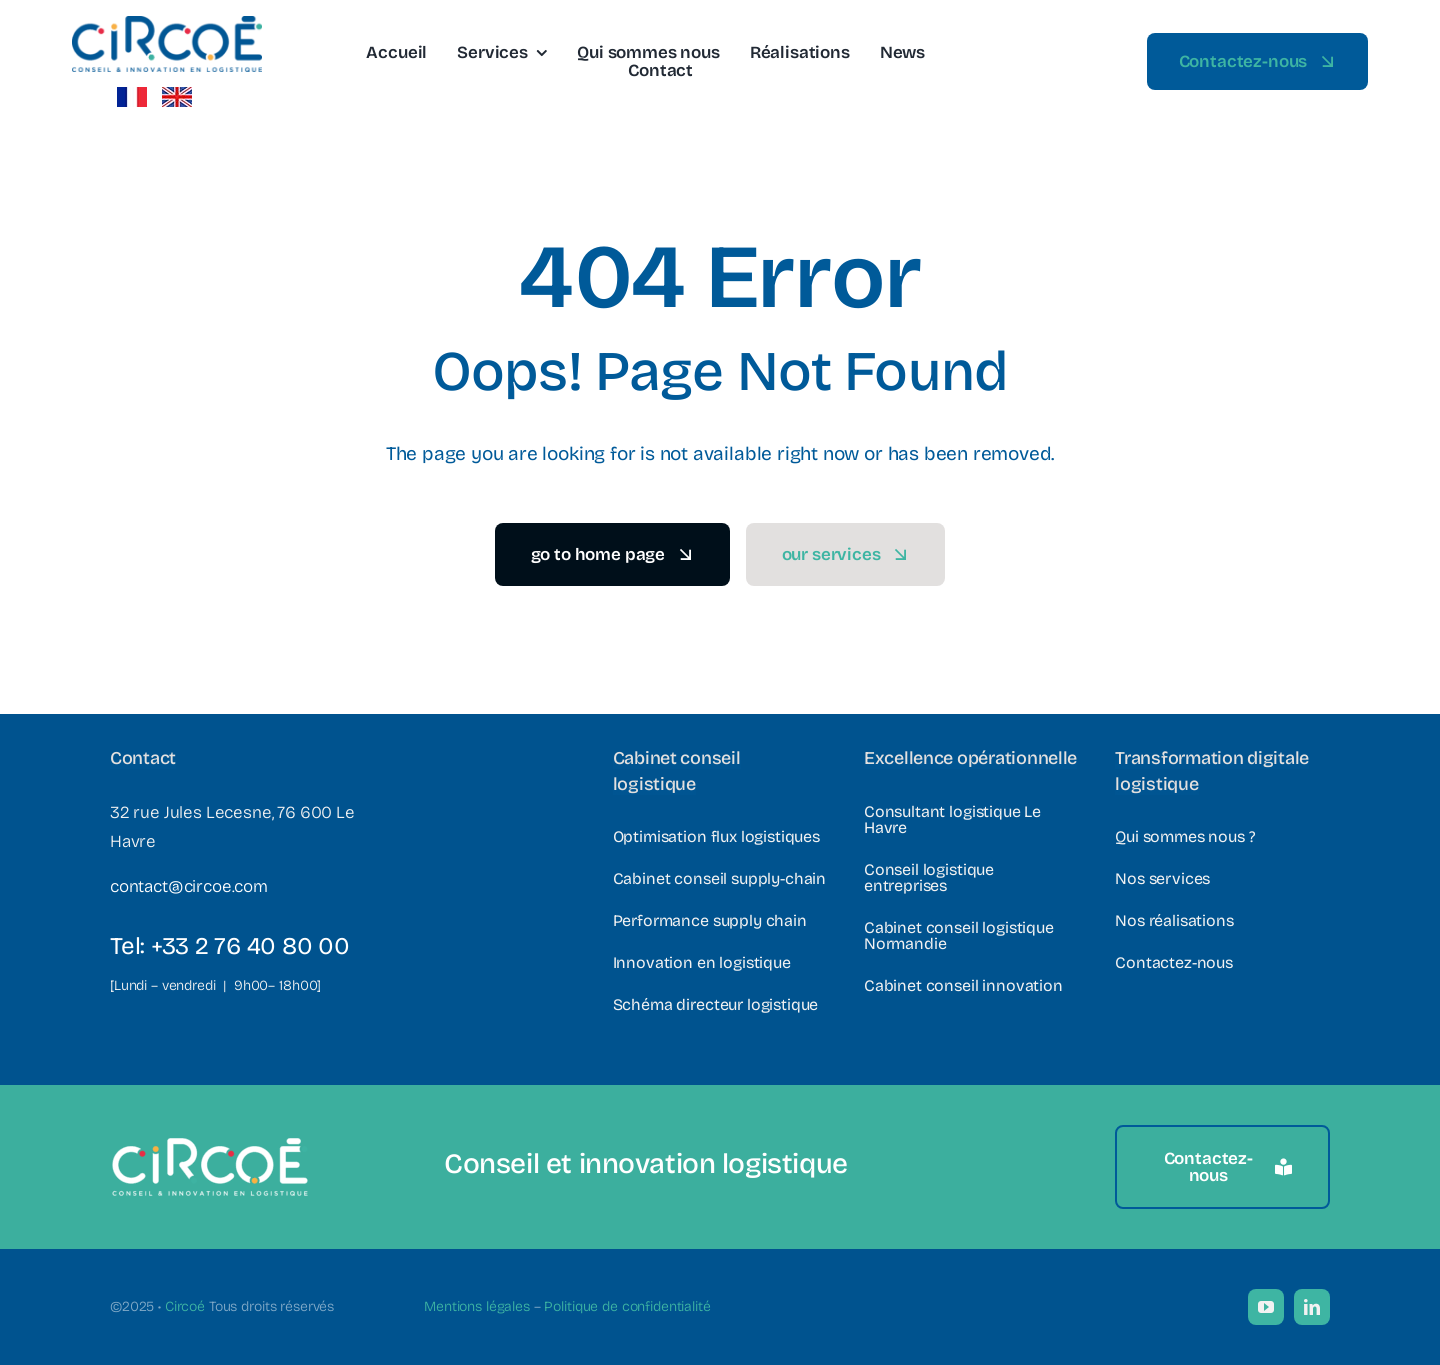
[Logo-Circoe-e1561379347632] (167, 24)
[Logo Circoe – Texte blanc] (210, 1145)
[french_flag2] (132, 95)
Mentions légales (477, 1306)
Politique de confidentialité (627, 1306)
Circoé (185, 1306)
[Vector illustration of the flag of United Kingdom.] (177, 95)
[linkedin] (1312, 1307)
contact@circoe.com (189, 886)
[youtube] (1266, 1307)
